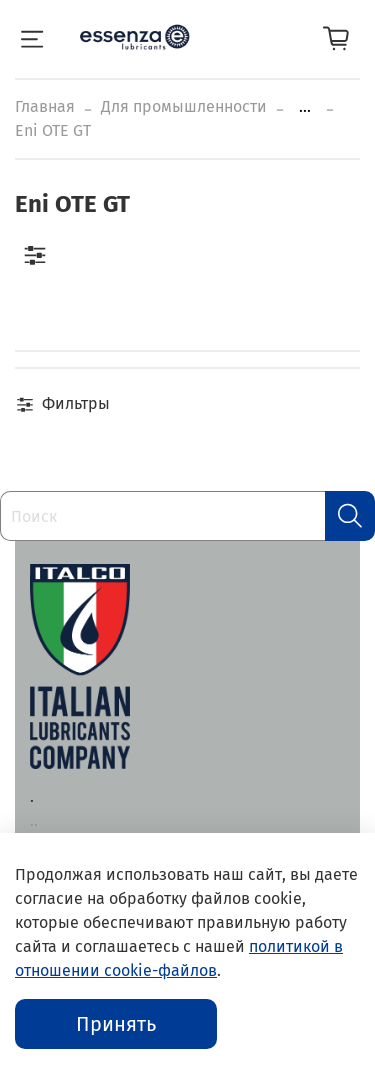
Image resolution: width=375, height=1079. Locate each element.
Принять (116, 1024)
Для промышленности (184, 106)
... (305, 107)
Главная (45, 106)
